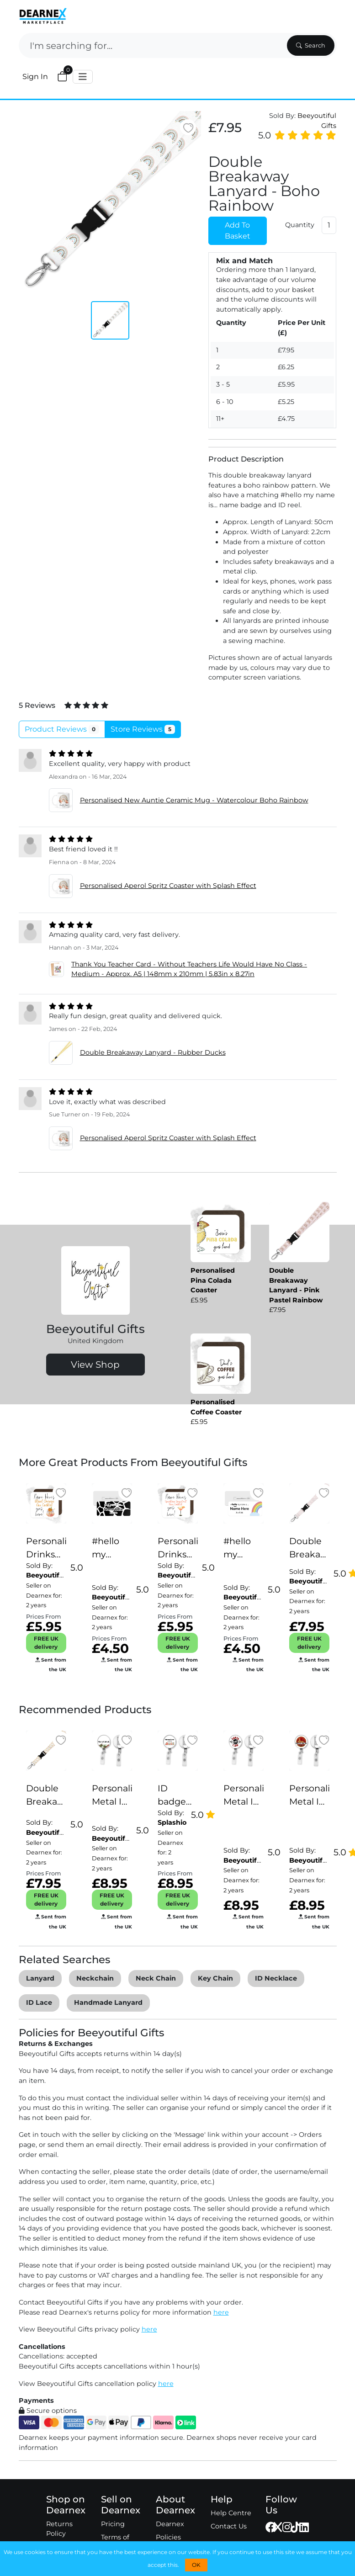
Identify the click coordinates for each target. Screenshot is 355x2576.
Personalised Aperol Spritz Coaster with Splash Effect (168, 886)
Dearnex (170, 2524)
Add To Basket (237, 230)
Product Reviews (62, 729)
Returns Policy (59, 2529)
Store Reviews (143, 729)
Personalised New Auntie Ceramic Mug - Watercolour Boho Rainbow (194, 800)
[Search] (152, 45)
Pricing (113, 2524)
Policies (168, 2537)
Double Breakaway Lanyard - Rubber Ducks (153, 1052)
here (221, 2312)
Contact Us (229, 2526)
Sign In (35, 76)
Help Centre (231, 2513)
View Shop (95, 1364)
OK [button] (196, 2564)
